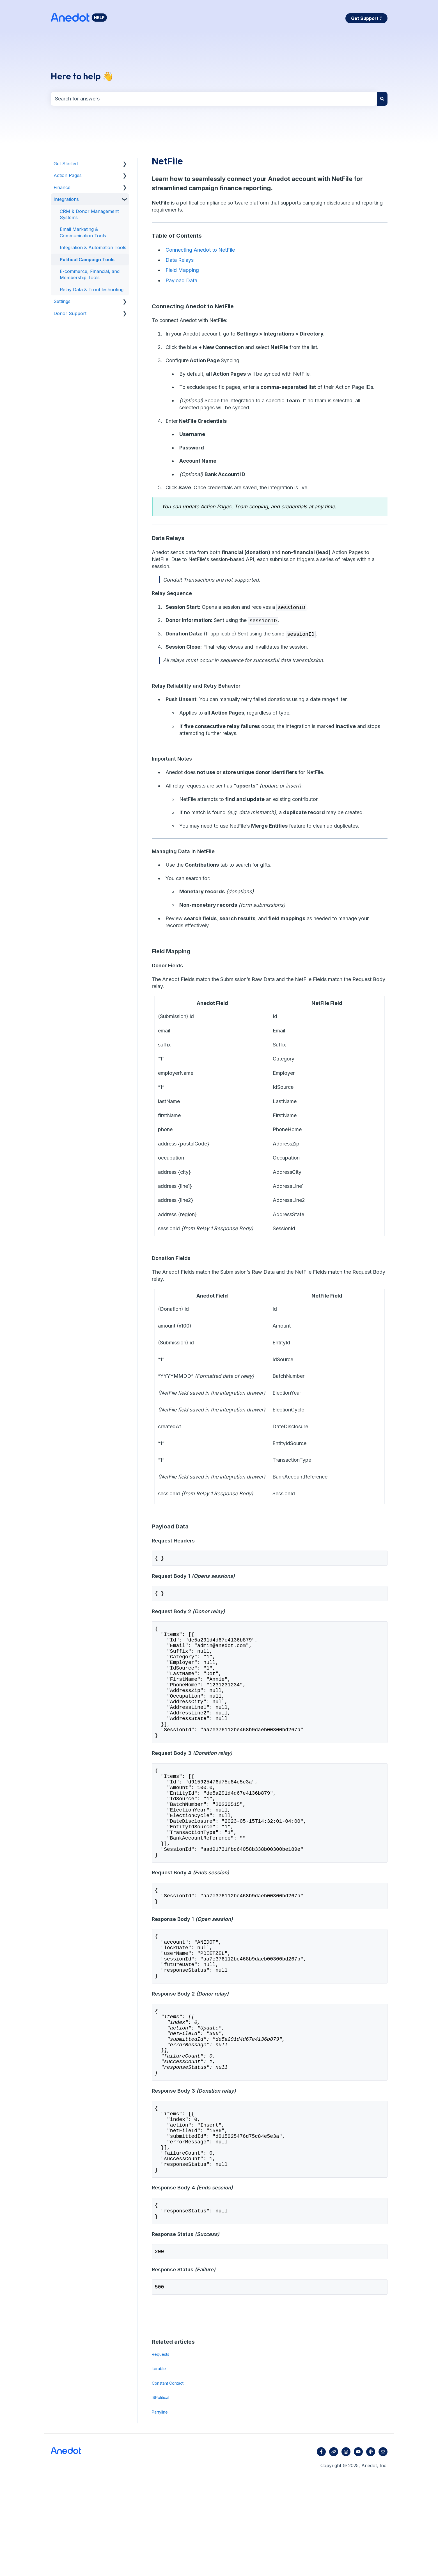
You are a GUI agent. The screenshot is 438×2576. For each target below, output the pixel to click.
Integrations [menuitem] (66, 199)
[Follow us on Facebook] (321, 2539)
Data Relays (180, 260)
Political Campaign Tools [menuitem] (87, 259)
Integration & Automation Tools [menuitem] (93, 247)
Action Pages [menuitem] (68, 175)
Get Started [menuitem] (66, 163)
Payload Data (181, 280)
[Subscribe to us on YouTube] (358, 2539)
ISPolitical (160, 2485)
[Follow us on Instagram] (345, 2539)
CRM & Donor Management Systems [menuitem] (89, 214)
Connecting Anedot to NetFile (200, 250)
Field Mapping (182, 270)
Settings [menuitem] (62, 301)
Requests (160, 2441)
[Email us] (383, 2539)
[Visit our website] (333, 2539)
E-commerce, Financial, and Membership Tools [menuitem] (90, 274)
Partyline (160, 2499)
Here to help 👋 (82, 76)
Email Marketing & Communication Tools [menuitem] (83, 232)
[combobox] (214, 99)
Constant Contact (168, 2470)
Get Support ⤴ (366, 18)
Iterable (159, 2456)
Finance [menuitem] (62, 187)
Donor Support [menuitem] (70, 313)
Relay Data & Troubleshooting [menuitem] (91, 289)
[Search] (382, 99)
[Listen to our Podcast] (370, 2539)
